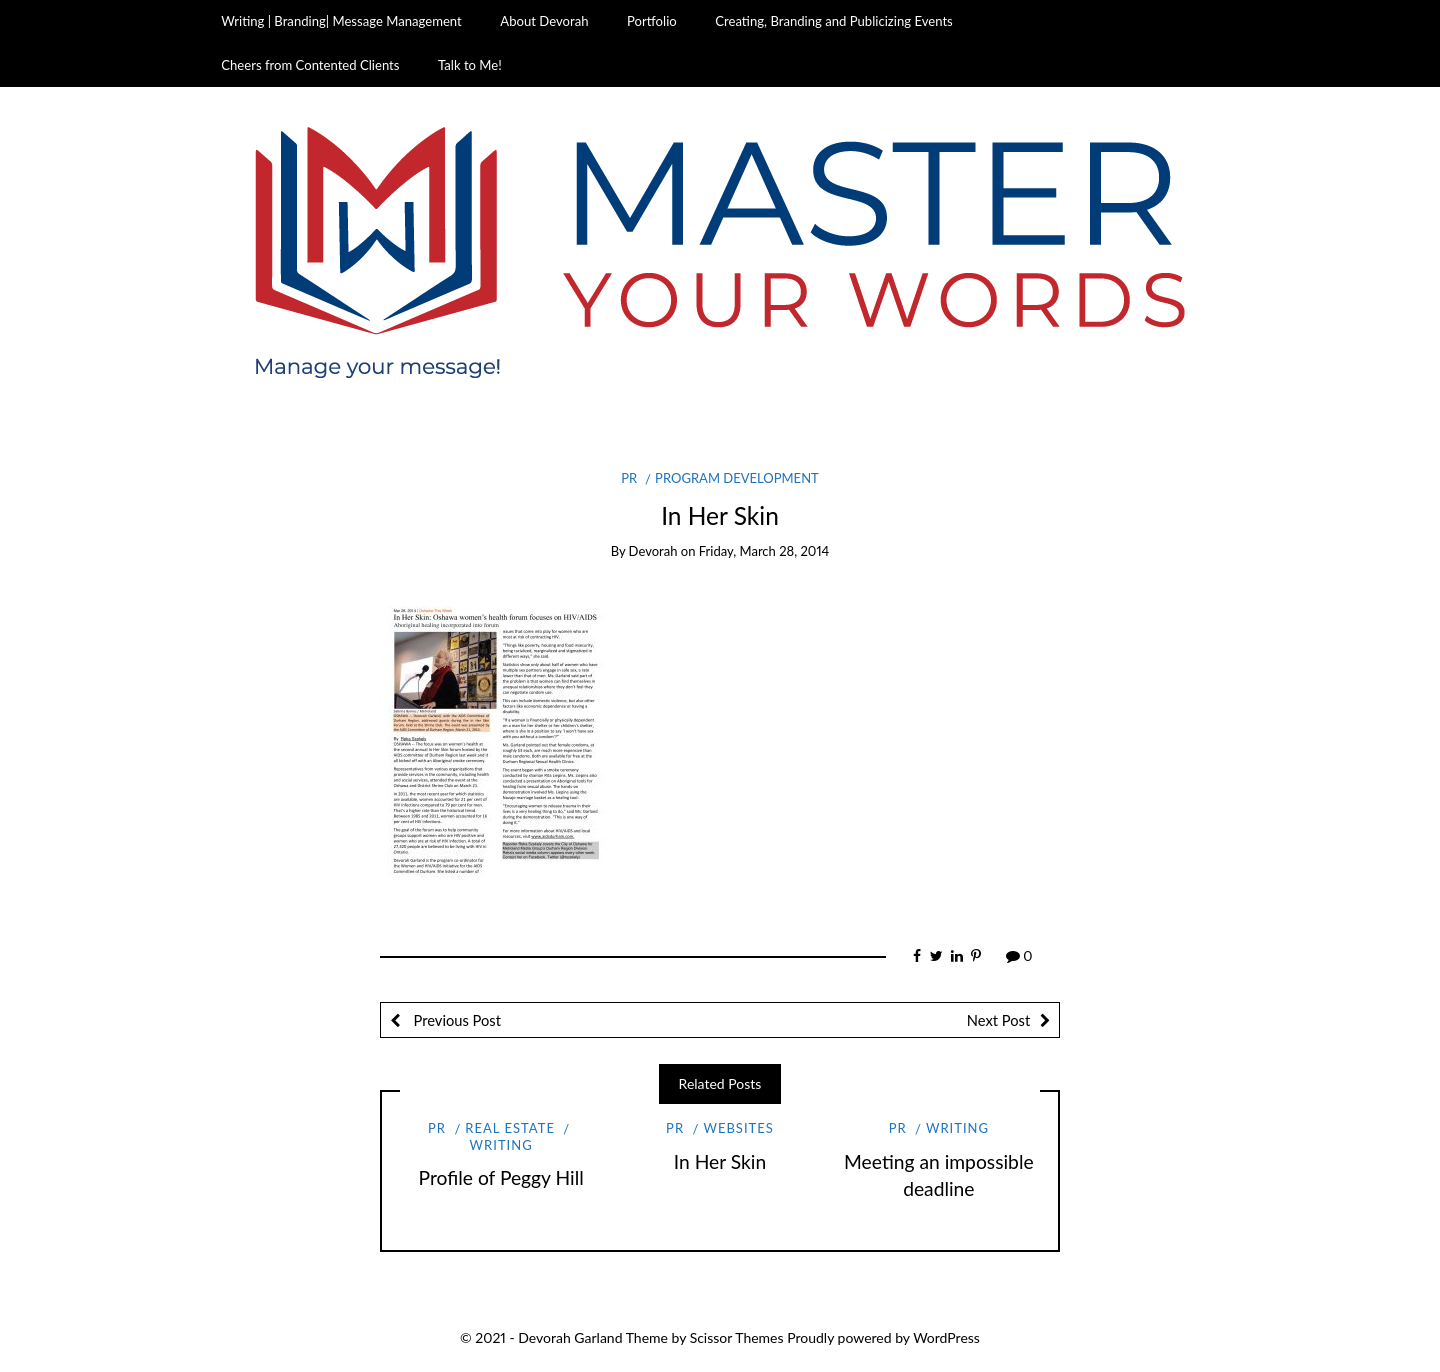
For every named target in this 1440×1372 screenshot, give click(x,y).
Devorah (653, 551)
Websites (738, 1128)
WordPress (946, 1337)
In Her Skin (720, 1161)
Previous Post (455, 1020)
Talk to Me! (470, 65)
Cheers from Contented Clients (310, 65)
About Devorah (544, 21)
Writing (501, 1145)
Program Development (737, 478)
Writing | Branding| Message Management (341, 21)
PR (629, 478)
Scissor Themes (737, 1337)
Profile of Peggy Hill (501, 1177)
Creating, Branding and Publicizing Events (833, 21)
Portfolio (652, 21)
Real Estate (510, 1128)
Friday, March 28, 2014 (764, 551)
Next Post (998, 1020)
